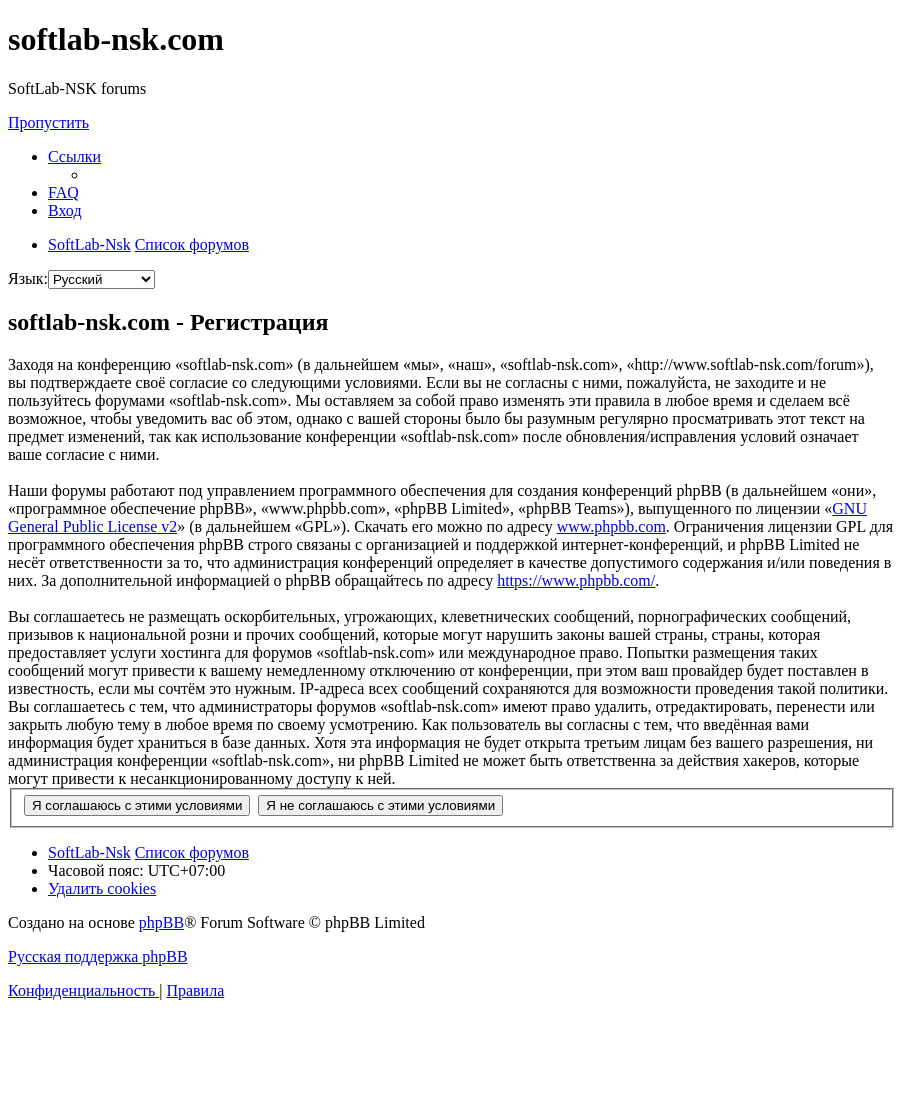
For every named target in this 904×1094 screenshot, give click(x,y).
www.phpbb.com (611, 526)
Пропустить (48, 122)
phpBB (161, 922)
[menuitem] (63, 192)
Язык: (28, 278)
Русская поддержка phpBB (98, 956)
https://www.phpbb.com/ (576, 580)
